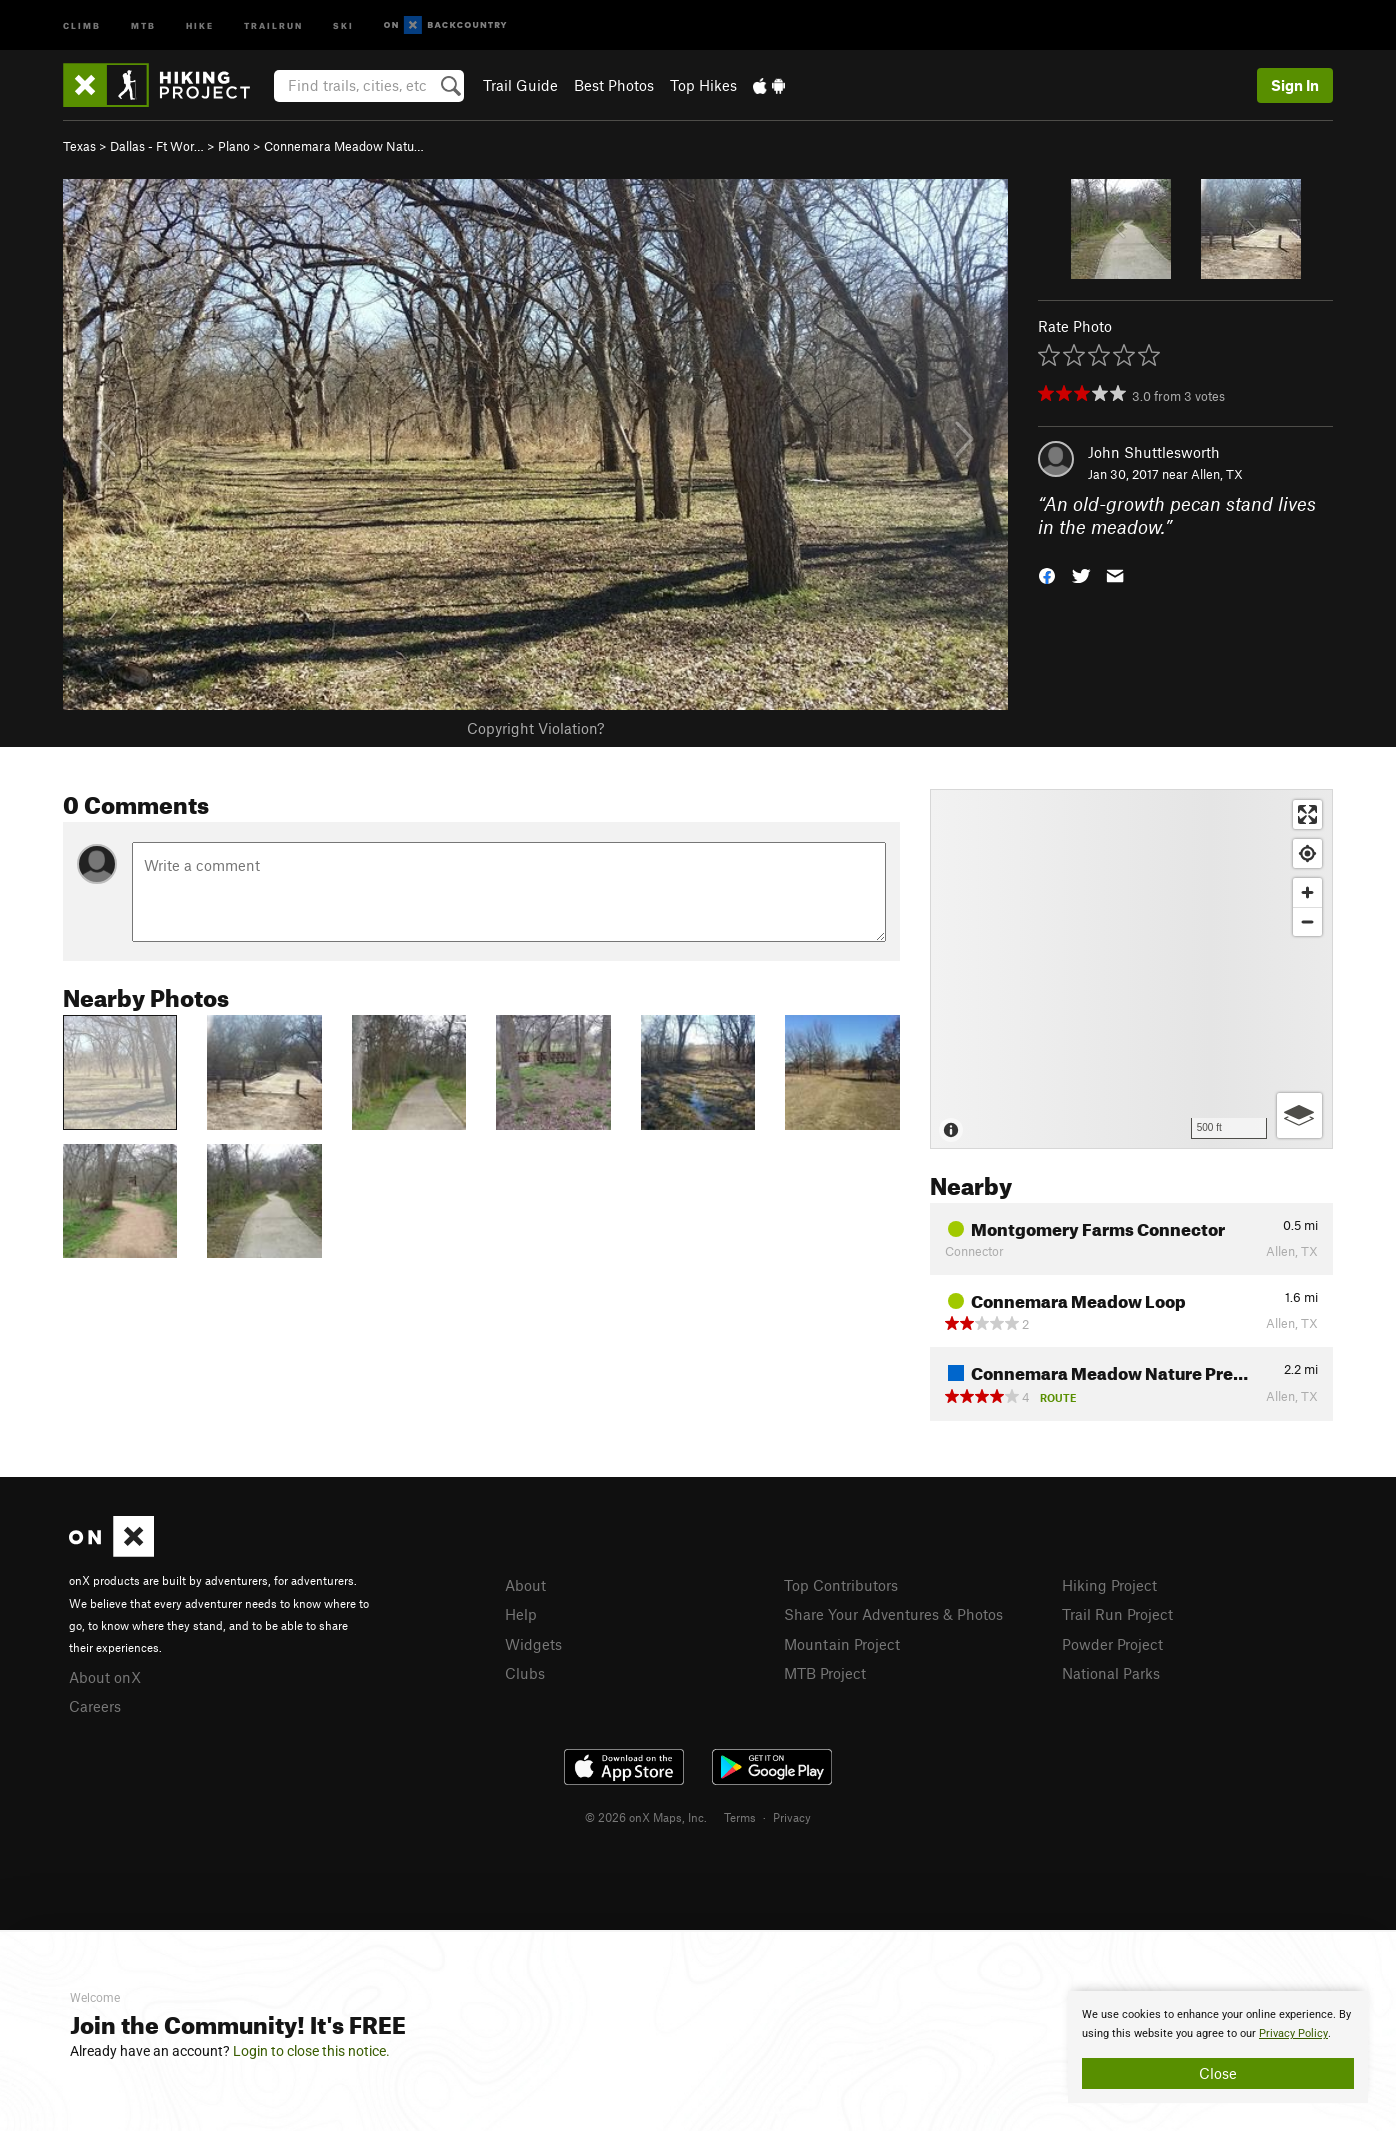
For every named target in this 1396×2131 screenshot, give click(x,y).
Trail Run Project (1117, 1614)
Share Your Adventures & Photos (893, 1614)
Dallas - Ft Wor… (157, 146)
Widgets (533, 1644)
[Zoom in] (1307, 892)
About (525, 1585)
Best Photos (614, 85)
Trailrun (273, 24)
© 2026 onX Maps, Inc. (646, 1817)
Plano (234, 146)
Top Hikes (703, 85)
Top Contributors (841, 1585)
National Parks (1111, 1673)
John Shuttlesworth (1154, 452)
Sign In (1295, 85)
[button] (1047, 573)
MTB (143, 24)
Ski (343, 24)
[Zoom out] (1307, 921)
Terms (740, 1817)
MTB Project (825, 1673)
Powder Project (1112, 1644)
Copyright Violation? (535, 728)
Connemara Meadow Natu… (344, 146)
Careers (95, 1706)
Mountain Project (842, 1644)
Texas (79, 146)
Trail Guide (520, 85)
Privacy (792, 1817)
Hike (200, 24)
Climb (82, 24)
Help (521, 1614)
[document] (1218, 2047)
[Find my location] (1307, 853)
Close (1218, 2073)
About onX (105, 1677)
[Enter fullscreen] (1307, 814)
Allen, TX (1217, 474)
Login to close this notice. (311, 2051)
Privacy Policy (1293, 2033)
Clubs (525, 1673)
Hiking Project (1109, 1585)
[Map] (1131, 969)
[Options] (1299, 1115)
